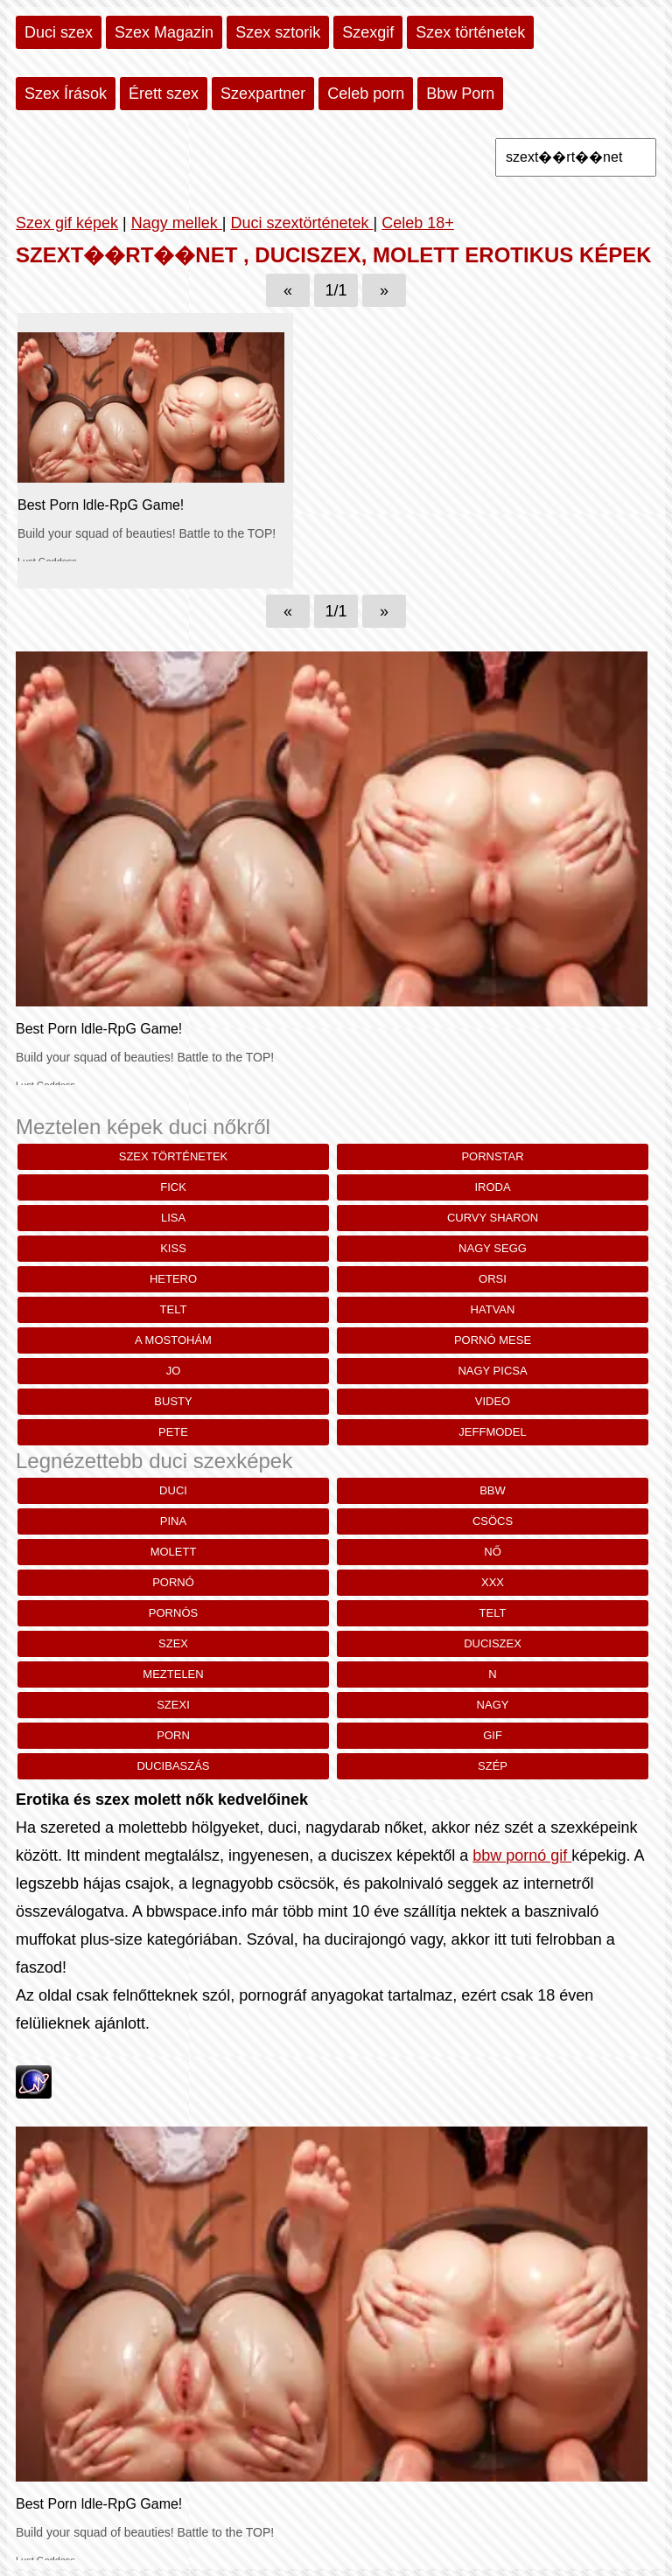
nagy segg (492, 1248)
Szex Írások (65, 93)
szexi (173, 1704)
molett (173, 1551)
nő (492, 1551)
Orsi (493, 1278)
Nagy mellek (176, 223)
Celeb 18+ (418, 223)
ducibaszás (172, 1765)
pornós (173, 1612)
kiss (173, 1248)
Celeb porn (365, 93)
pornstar (492, 1156)
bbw (493, 1490)
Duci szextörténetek (301, 223)
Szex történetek (470, 32)
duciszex (493, 1643)
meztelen (173, 1674)
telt (173, 1309)
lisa (173, 1217)
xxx (492, 1582)
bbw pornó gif (521, 1855)
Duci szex (58, 32)
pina (173, 1521)
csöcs (492, 1521)
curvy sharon (492, 1217)
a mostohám (173, 1340)
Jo (173, 1370)
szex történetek (173, 1156)
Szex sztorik (277, 32)
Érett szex (164, 93)
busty (173, 1401)
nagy (493, 1704)
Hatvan (493, 1309)
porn (173, 1735)
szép (493, 1765)
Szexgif (368, 32)
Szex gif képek (67, 223)
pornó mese (492, 1340)
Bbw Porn (460, 93)
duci (173, 1490)
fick (173, 1187)
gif (492, 1735)
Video (492, 1401)
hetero (173, 1278)
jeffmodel (492, 1431)
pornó (173, 1582)
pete (173, 1431)
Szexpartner (262, 93)
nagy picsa (492, 1370)
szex (173, 1643)
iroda (492, 1187)
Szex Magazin (164, 32)
